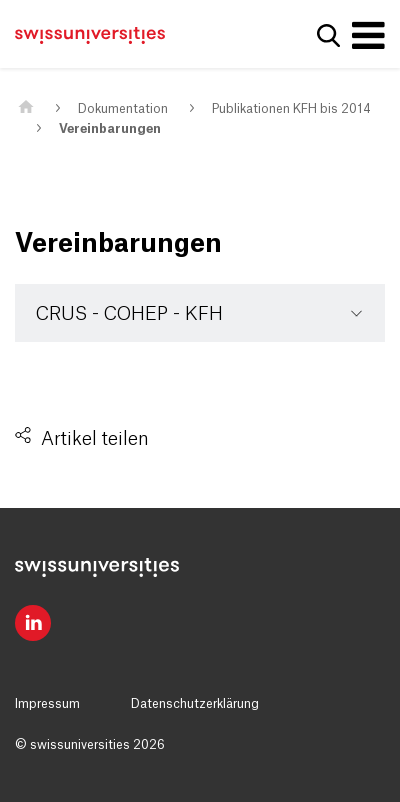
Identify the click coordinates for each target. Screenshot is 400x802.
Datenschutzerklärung (195, 704)
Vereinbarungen (110, 129)
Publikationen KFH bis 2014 (291, 109)
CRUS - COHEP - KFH (129, 314)
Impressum (47, 704)
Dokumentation (123, 109)
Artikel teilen (95, 439)
